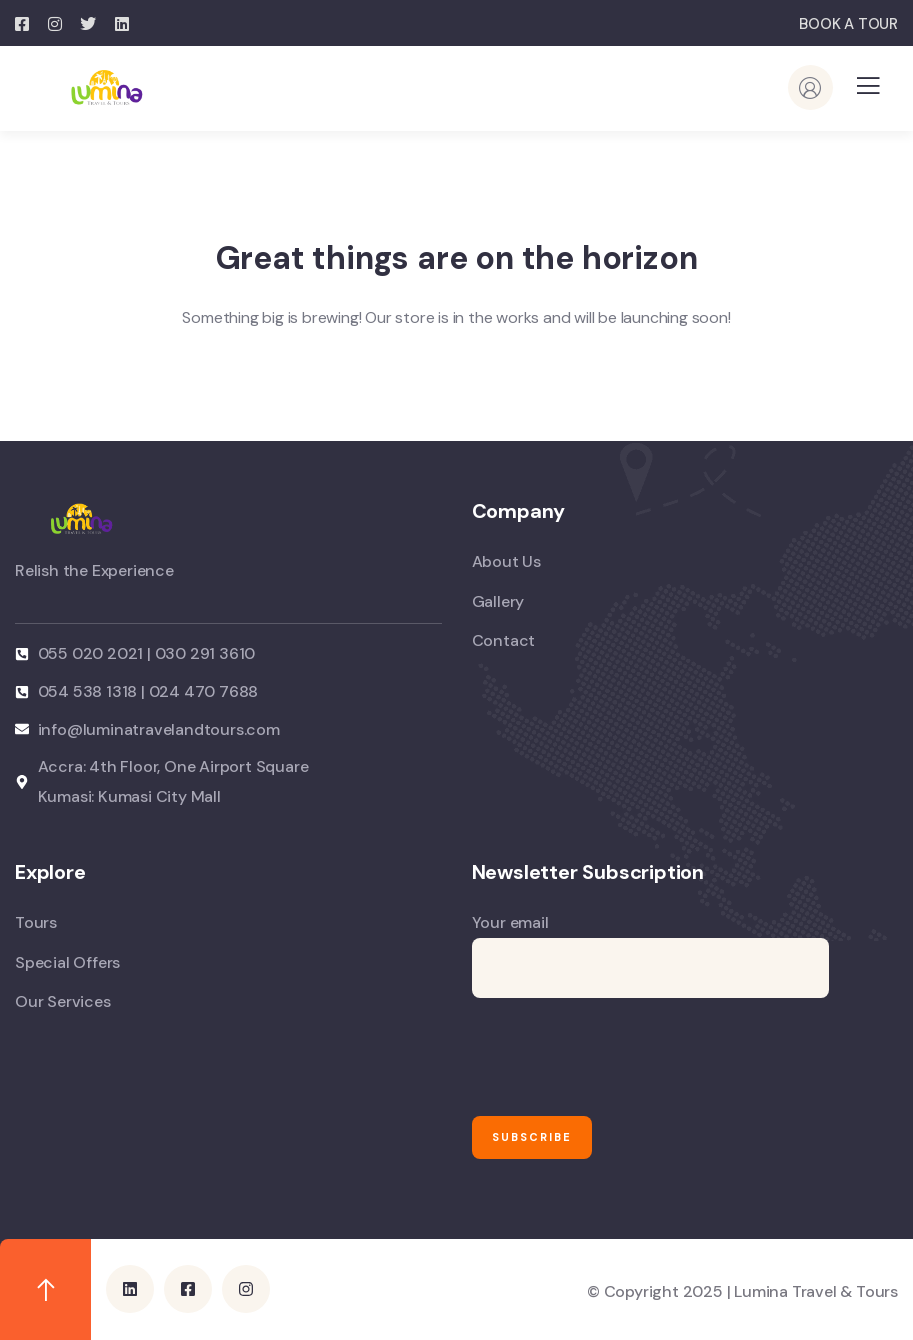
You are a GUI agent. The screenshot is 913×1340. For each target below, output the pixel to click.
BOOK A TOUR (848, 24)
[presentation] (624, 1057)
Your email (650, 955)
